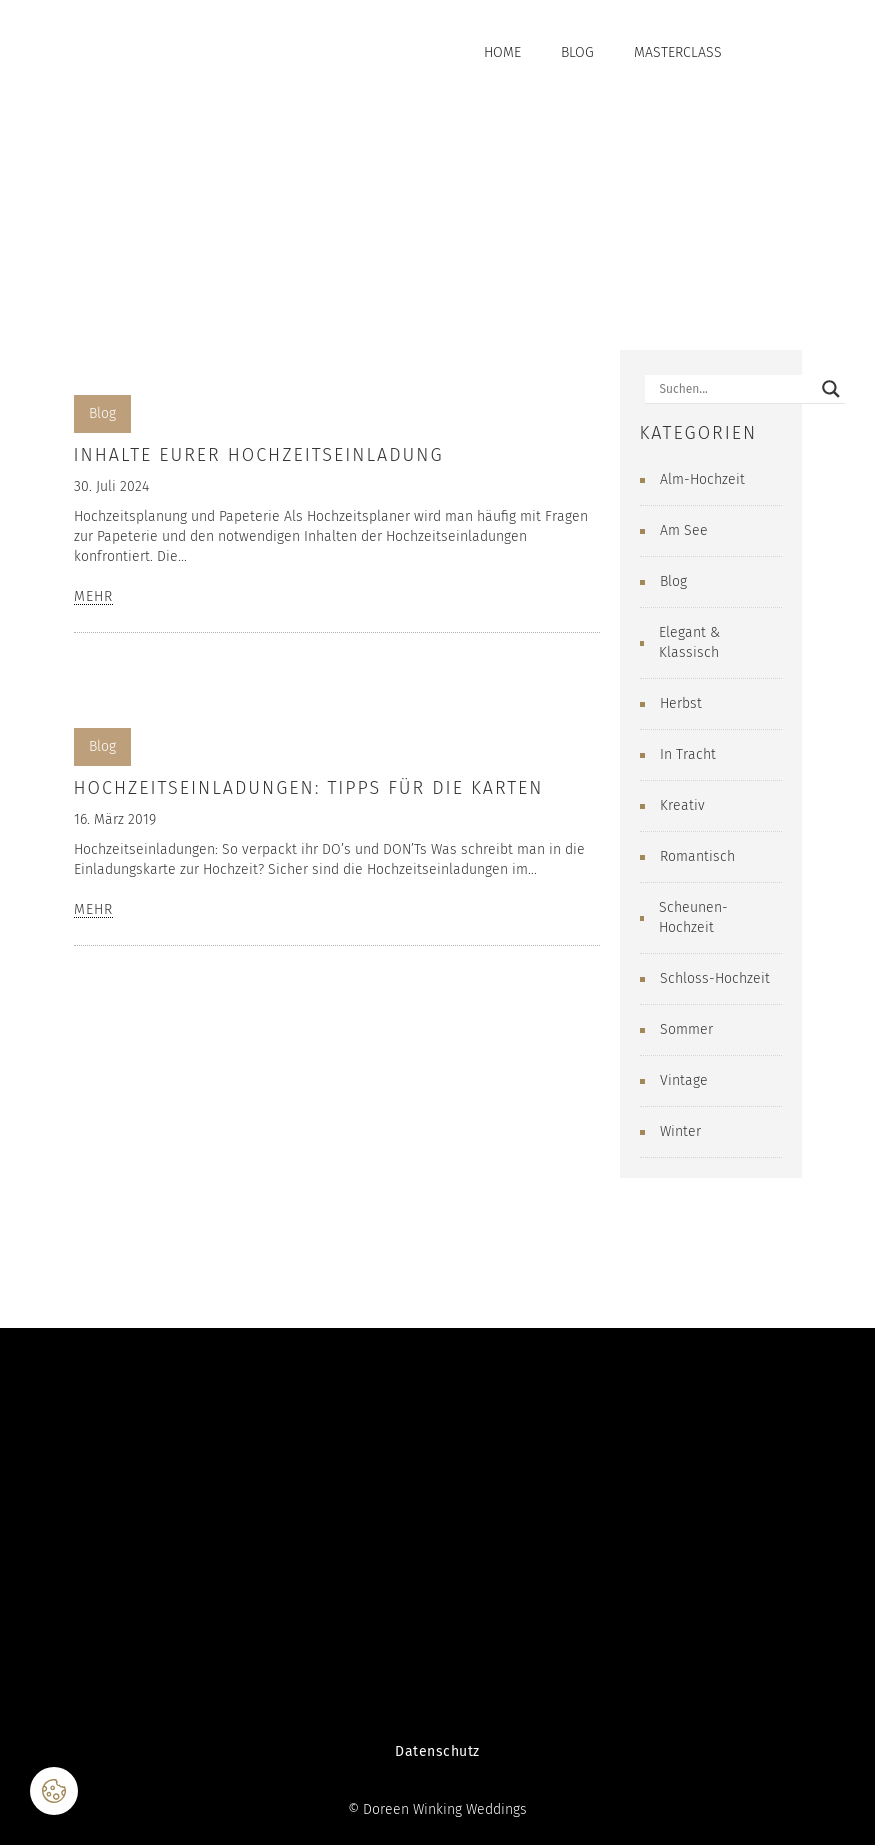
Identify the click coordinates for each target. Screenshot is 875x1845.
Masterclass (678, 52)
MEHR (93, 597)
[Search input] (736, 389)
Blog (577, 52)
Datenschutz (437, 1751)
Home (502, 52)
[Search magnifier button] (831, 389)
